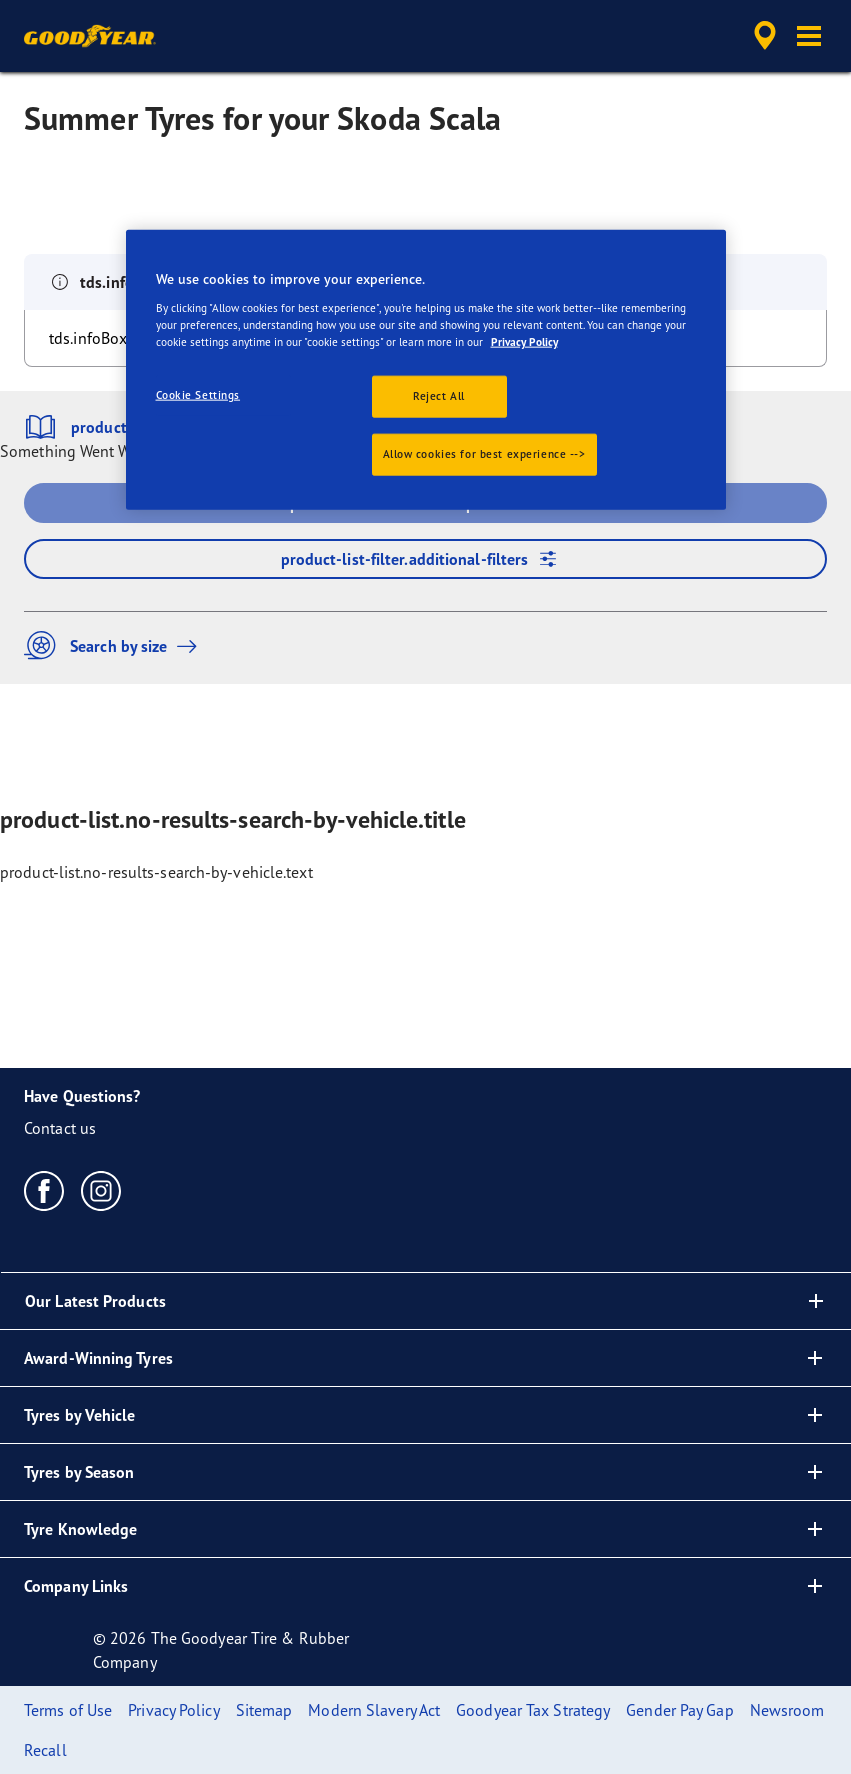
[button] (809, 36)
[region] (426, 370)
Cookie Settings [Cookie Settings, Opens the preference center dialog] (198, 395)
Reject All (439, 396)
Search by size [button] (115, 645)
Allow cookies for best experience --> (484, 453)
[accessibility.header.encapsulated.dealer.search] (762, 36)
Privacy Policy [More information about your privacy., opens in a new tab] (524, 341)
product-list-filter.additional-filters (426, 559)
